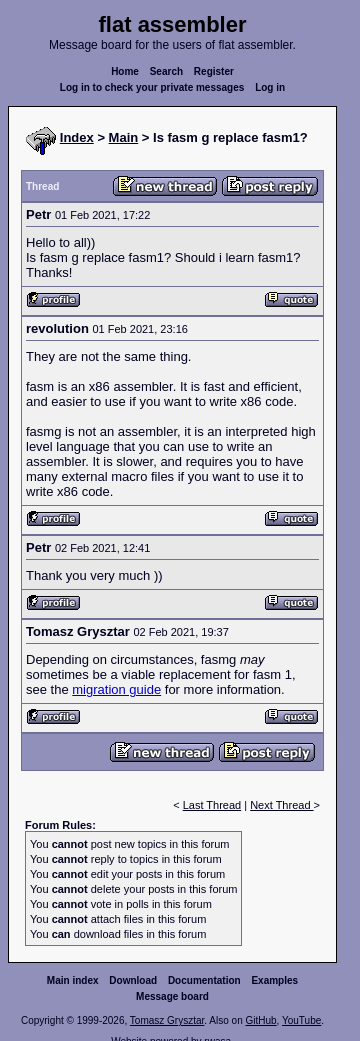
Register (214, 71)
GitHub (260, 1020)
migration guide (116, 689)
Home (125, 71)
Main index (73, 980)
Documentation (204, 980)
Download (133, 980)
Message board (172, 996)
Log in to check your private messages (152, 87)
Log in (270, 87)
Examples (274, 980)
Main (124, 137)
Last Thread (212, 805)
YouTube (301, 1020)
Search (166, 71)
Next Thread (281, 805)
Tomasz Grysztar (167, 1020)
